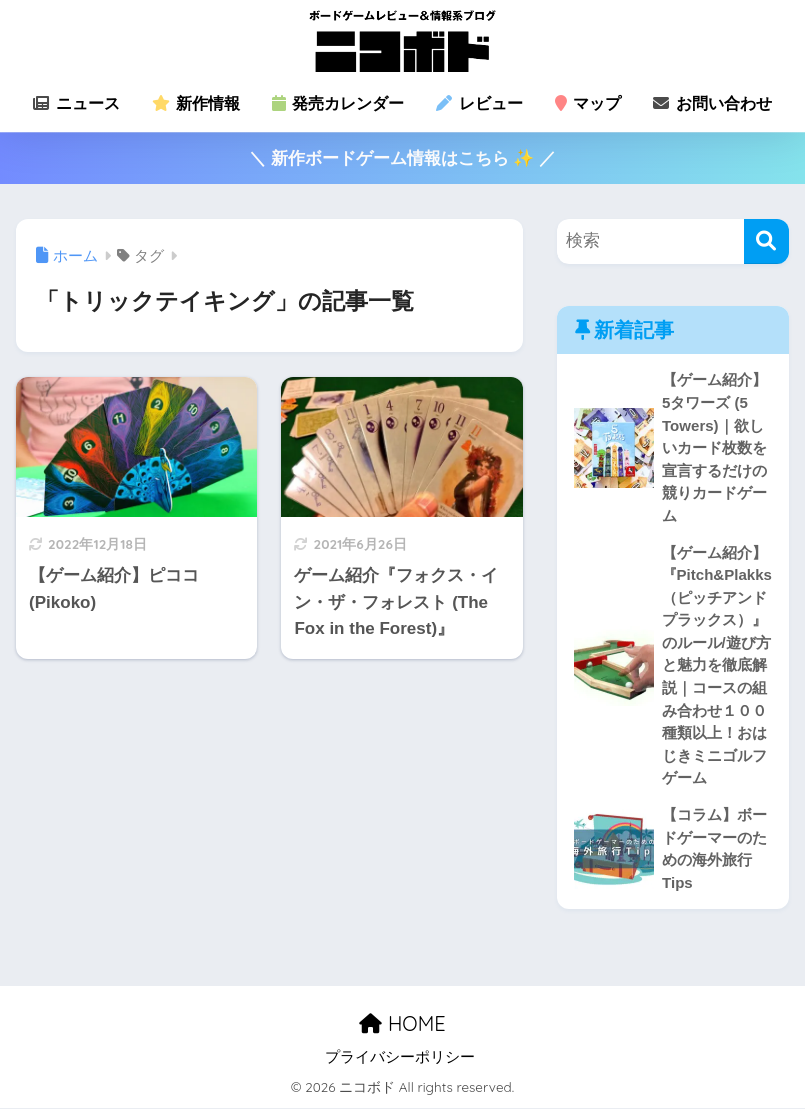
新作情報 (196, 103)
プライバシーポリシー (400, 1058)
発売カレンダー (338, 103)
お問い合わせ (712, 103)
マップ (588, 103)
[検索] (766, 241)
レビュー (479, 103)
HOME (402, 1024)
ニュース (76, 103)
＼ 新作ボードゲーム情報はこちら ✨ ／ (402, 158)
